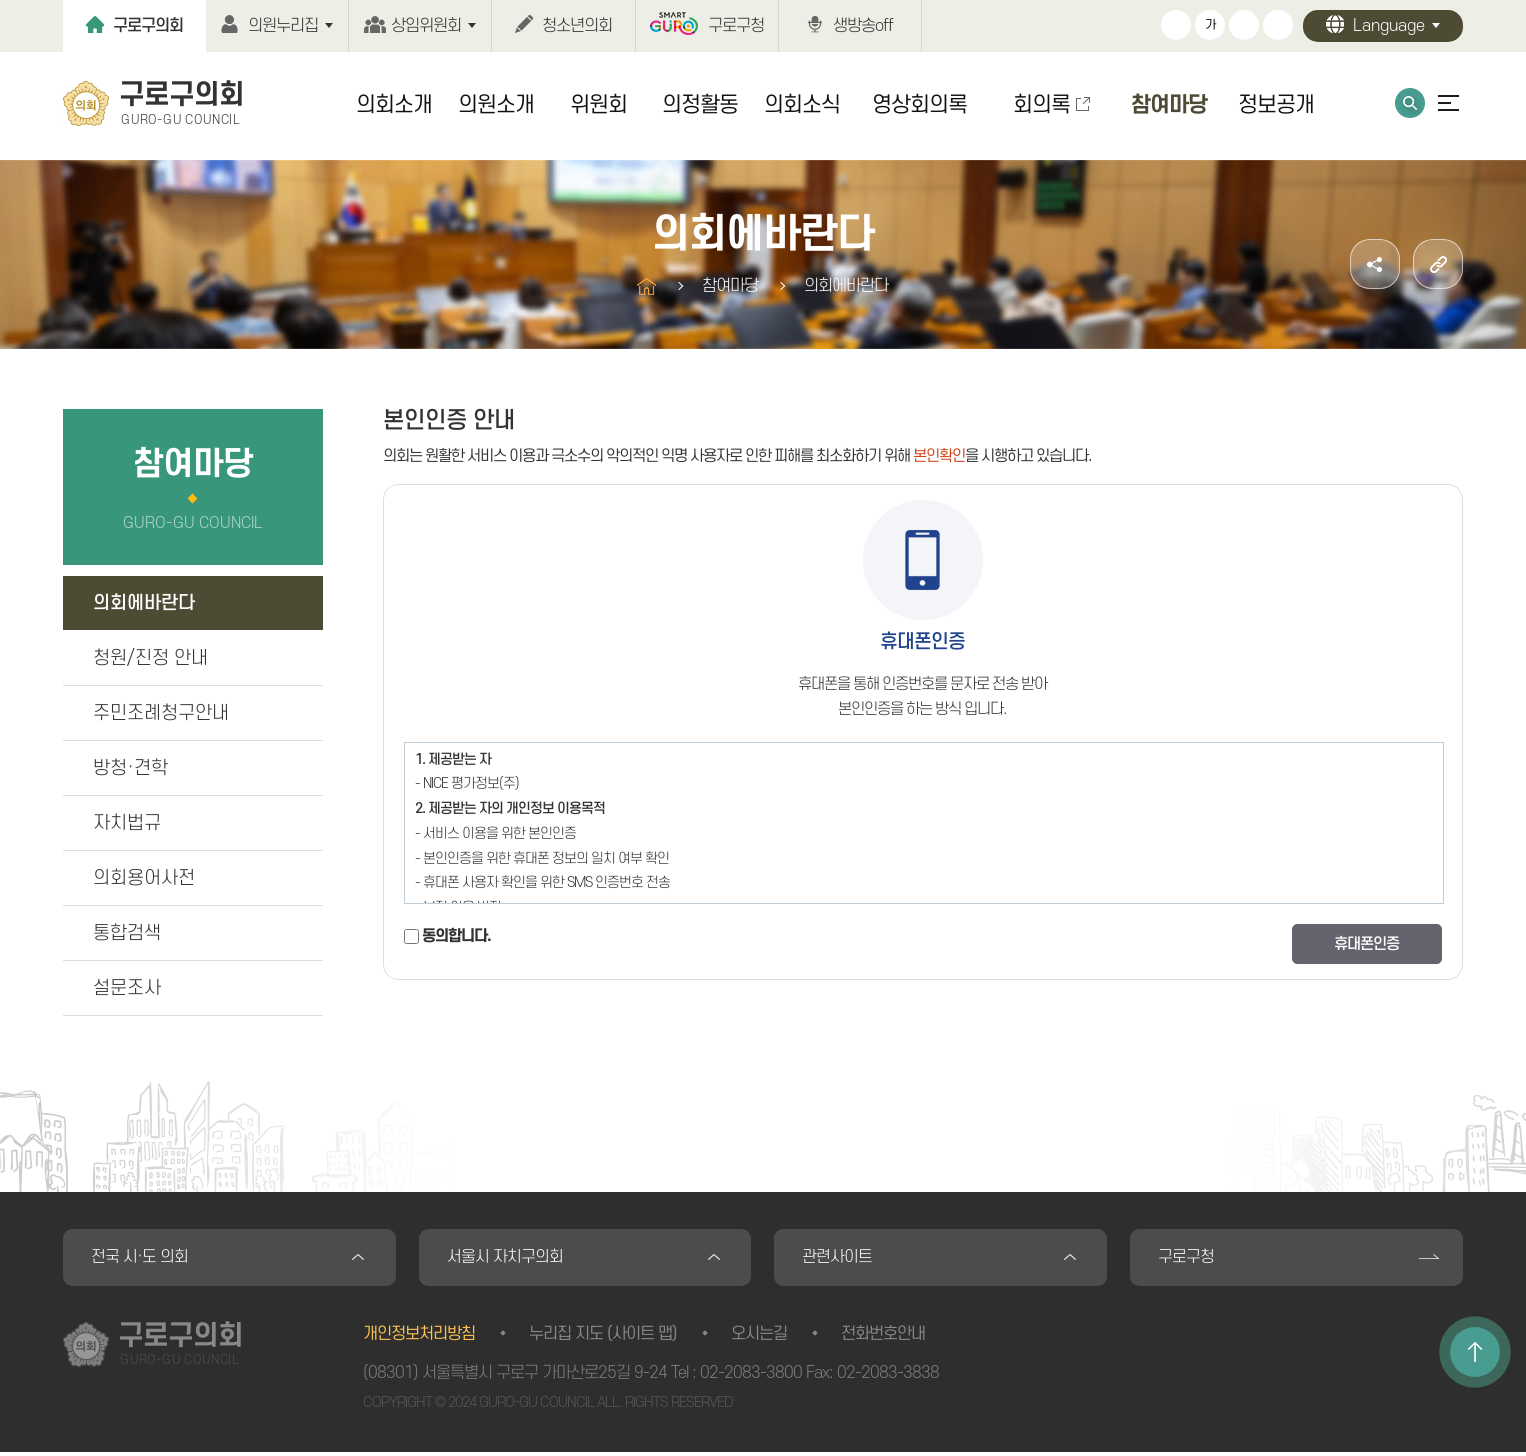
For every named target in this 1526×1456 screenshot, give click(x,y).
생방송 (863, 26)
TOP (1475, 1352)
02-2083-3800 (751, 1376)
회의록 (1041, 105)
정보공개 (1276, 105)
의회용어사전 (144, 878)
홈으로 (646, 286)
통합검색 (1410, 103)
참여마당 (1169, 105)
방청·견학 (130, 768)
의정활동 (700, 105)
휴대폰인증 (1366, 944)
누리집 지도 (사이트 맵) (603, 1337)
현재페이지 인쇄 (1278, 25)
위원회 (598, 105)
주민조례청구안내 (161, 713)
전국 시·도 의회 (141, 1259)
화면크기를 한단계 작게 (1244, 25)
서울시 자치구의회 (507, 1259)
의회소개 (394, 105)
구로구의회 (148, 26)
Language (1389, 26)
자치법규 (127, 823)
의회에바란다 (144, 603)
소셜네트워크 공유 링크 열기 (1375, 264)
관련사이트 (839, 1259)
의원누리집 (283, 26)
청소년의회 (577, 26)
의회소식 (802, 105)
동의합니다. (456, 936)
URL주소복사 (1438, 264)
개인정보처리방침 (419, 1337)
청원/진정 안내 (150, 658)
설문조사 (127, 988)
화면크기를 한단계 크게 (1176, 25)
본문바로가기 (0, 0)
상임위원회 (426, 26)
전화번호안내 (883, 1337)
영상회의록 (919, 105)
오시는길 (759, 1337)
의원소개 (496, 105)
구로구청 (736, 26)
